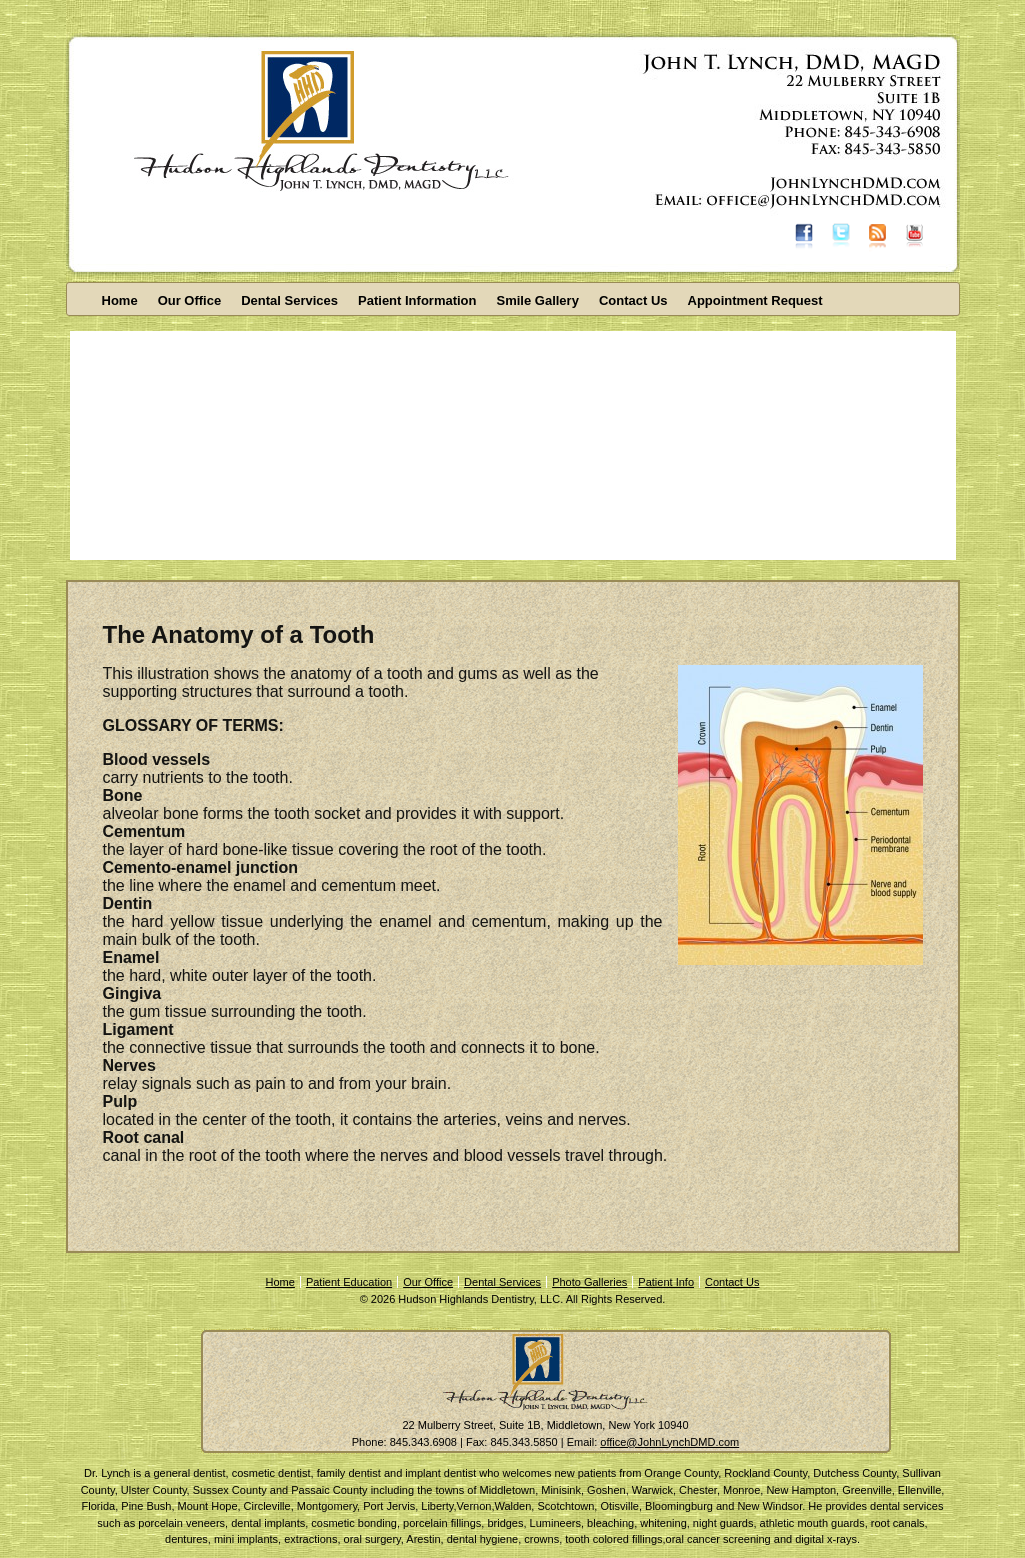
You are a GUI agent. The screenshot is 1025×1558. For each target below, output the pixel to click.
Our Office (190, 300)
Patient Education (349, 1282)
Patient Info (666, 1282)
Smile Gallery (538, 300)
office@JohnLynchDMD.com (669, 1442)
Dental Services (289, 300)
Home (120, 300)
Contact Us (633, 300)
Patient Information (417, 300)
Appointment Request (755, 300)
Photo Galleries (589, 1282)
